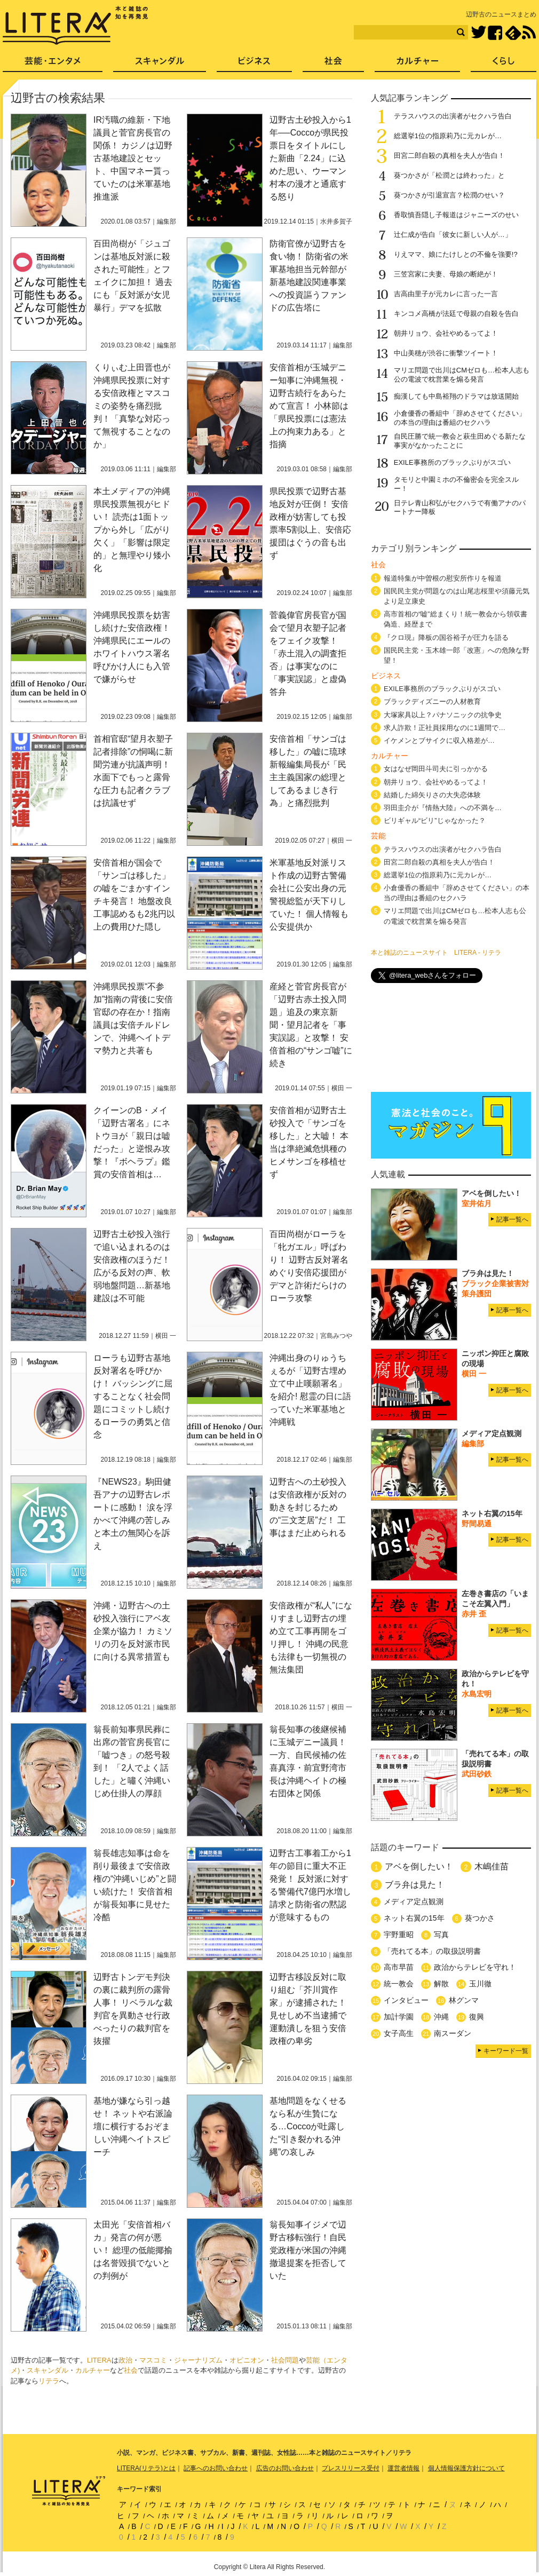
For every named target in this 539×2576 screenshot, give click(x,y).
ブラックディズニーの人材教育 (436, 701)
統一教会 (399, 1983)
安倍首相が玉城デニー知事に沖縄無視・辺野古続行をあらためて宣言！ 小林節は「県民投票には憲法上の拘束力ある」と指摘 (309, 406)
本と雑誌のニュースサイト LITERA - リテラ (436, 952)
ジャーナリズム (198, 2360)
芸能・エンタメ (52, 64)
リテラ (48, 2381)
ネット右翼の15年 (414, 1918)
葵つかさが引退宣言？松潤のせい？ (449, 195)
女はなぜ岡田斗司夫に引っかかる (436, 769)
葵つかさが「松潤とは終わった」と (449, 175)
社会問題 (285, 2360)
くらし (503, 64)
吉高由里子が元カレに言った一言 (446, 294)
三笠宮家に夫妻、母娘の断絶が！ (446, 274)
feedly (513, 33)
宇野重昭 (399, 1934)
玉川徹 (480, 1983)
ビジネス (254, 64)
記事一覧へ (512, 1219)
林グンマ (464, 2000)
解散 (441, 1983)
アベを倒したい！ (419, 1866)
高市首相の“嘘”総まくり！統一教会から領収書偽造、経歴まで (455, 619)
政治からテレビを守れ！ (475, 1967)
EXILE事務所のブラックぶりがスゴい (452, 462)
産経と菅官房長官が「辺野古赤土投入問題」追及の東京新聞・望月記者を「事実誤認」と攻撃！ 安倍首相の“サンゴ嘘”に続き (311, 1025)
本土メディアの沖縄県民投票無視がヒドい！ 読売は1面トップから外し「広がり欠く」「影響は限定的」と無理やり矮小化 (131, 530)
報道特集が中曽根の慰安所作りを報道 (443, 578)
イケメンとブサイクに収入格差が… (439, 740)
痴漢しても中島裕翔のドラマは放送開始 (456, 396)
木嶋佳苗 (491, 1866)
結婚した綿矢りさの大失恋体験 (432, 795)
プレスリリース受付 (350, 2468)
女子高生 (399, 2033)
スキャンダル (47, 2370)
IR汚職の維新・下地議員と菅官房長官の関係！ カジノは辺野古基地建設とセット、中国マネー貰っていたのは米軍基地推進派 (132, 158)
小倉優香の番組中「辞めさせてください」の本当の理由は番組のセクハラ (460, 417)
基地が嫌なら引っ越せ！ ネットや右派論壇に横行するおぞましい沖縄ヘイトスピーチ (132, 2126)
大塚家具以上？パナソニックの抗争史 (443, 715)
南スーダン (452, 2033)
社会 (131, 2370)
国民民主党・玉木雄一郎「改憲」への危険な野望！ (456, 655)
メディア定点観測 (413, 1901)
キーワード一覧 (505, 2051)
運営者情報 (403, 2468)
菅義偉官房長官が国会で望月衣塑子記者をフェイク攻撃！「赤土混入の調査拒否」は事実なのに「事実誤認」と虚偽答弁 (308, 653)
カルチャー (92, 2370)
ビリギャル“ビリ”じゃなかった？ (435, 821)
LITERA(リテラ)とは (146, 2468)
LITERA (99, 2360)
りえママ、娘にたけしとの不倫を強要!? (456, 254)
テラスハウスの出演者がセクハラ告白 (453, 116)
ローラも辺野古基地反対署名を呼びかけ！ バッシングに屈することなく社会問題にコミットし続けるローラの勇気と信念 (132, 1396)
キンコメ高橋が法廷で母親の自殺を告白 (456, 314)
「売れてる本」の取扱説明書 (432, 1951)
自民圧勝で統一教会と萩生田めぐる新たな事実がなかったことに (460, 440)
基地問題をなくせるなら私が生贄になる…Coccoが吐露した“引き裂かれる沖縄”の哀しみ (308, 2126)
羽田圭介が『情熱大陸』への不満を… (443, 808)
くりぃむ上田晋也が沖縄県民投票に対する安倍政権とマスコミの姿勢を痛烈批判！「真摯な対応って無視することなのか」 (131, 406)
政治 (125, 2360)
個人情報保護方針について (466, 2468)
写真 (441, 1934)
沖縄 (441, 2016)
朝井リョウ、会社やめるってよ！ (446, 333)
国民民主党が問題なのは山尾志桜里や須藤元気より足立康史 (456, 596)
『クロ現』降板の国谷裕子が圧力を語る (446, 637)
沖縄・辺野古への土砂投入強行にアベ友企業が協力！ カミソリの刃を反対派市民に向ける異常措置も (132, 1631)
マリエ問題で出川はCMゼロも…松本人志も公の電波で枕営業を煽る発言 (461, 374)
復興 (476, 2016)
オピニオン (246, 2360)
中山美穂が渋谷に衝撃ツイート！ (446, 353)
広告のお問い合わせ (285, 2468)
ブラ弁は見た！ (415, 1884)
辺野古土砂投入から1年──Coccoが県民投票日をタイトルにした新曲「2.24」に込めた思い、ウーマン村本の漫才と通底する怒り (310, 158)
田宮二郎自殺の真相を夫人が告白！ (449, 156)
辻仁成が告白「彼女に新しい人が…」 (453, 235)
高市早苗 (399, 1967)
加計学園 (399, 2016)
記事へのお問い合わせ (216, 2468)
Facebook (495, 33)
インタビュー (406, 2000)
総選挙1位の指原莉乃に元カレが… (448, 136)
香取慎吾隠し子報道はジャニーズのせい (456, 215)
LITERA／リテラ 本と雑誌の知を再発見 (75, 25)
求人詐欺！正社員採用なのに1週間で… (444, 728)
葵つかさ (480, 1918)
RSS (529, 32)
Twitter (478, 33)
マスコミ (153, 2360)
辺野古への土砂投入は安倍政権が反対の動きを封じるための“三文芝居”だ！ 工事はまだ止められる (308, 1507)
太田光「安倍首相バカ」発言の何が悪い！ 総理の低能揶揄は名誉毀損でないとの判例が (132, 2250)
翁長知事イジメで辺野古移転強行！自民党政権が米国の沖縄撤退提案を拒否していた (308, 2250)
